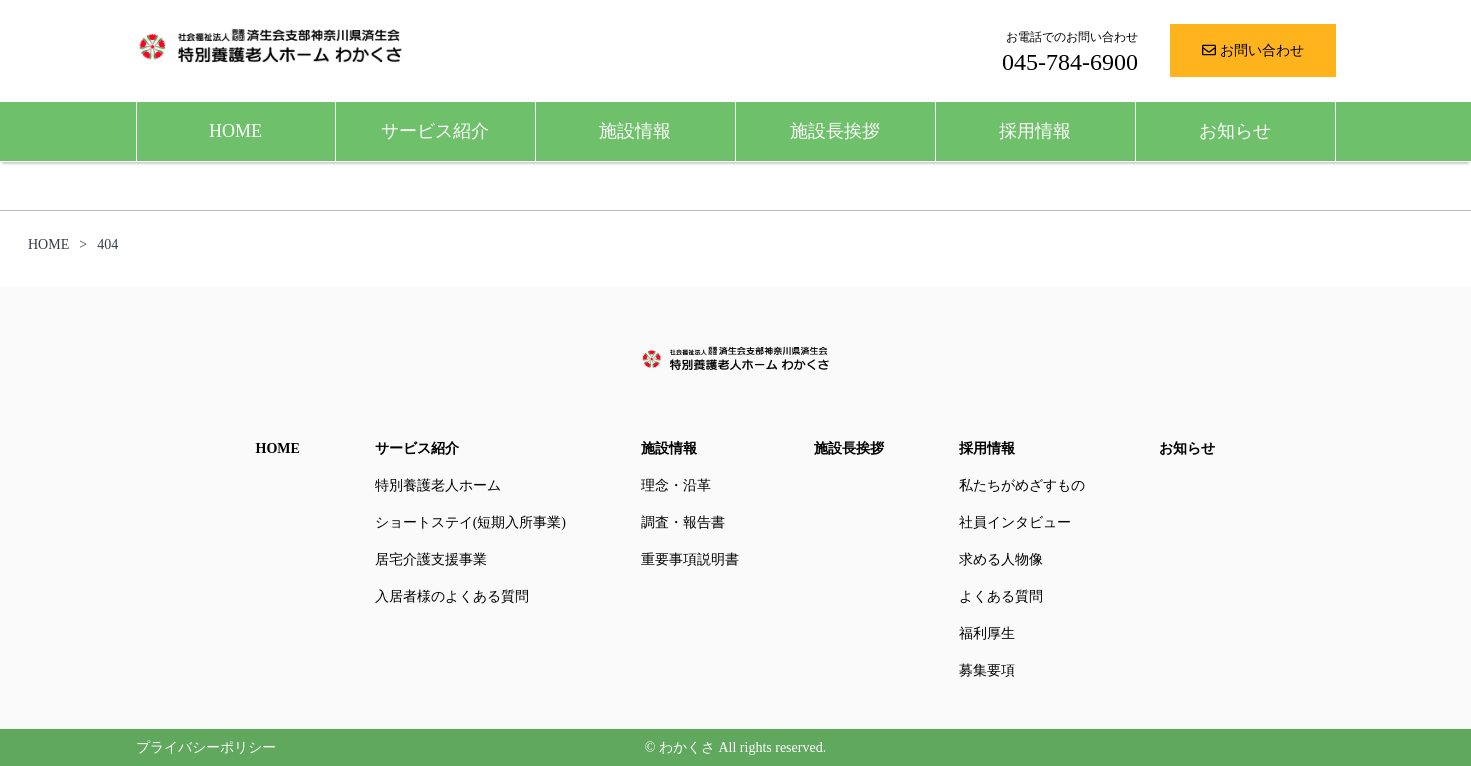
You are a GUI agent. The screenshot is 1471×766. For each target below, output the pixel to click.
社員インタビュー (1015, 522)
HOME (235, 131)
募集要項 (987, 670)
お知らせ (1235, 131)
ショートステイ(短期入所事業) (470, 522)
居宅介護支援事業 (431, 559)
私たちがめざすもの (1022, 485)
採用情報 (1035, 131)
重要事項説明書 (690, 559)
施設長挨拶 (835, 131)
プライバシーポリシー (206, 747)
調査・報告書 (683, 522)
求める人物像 (1001, 559)
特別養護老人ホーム (438, 485)
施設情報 (635, 131)
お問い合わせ (1253, 50)
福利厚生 (987, 633)
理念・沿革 (676, 485)
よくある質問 (1001, 596)
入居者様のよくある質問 (452, 596)
